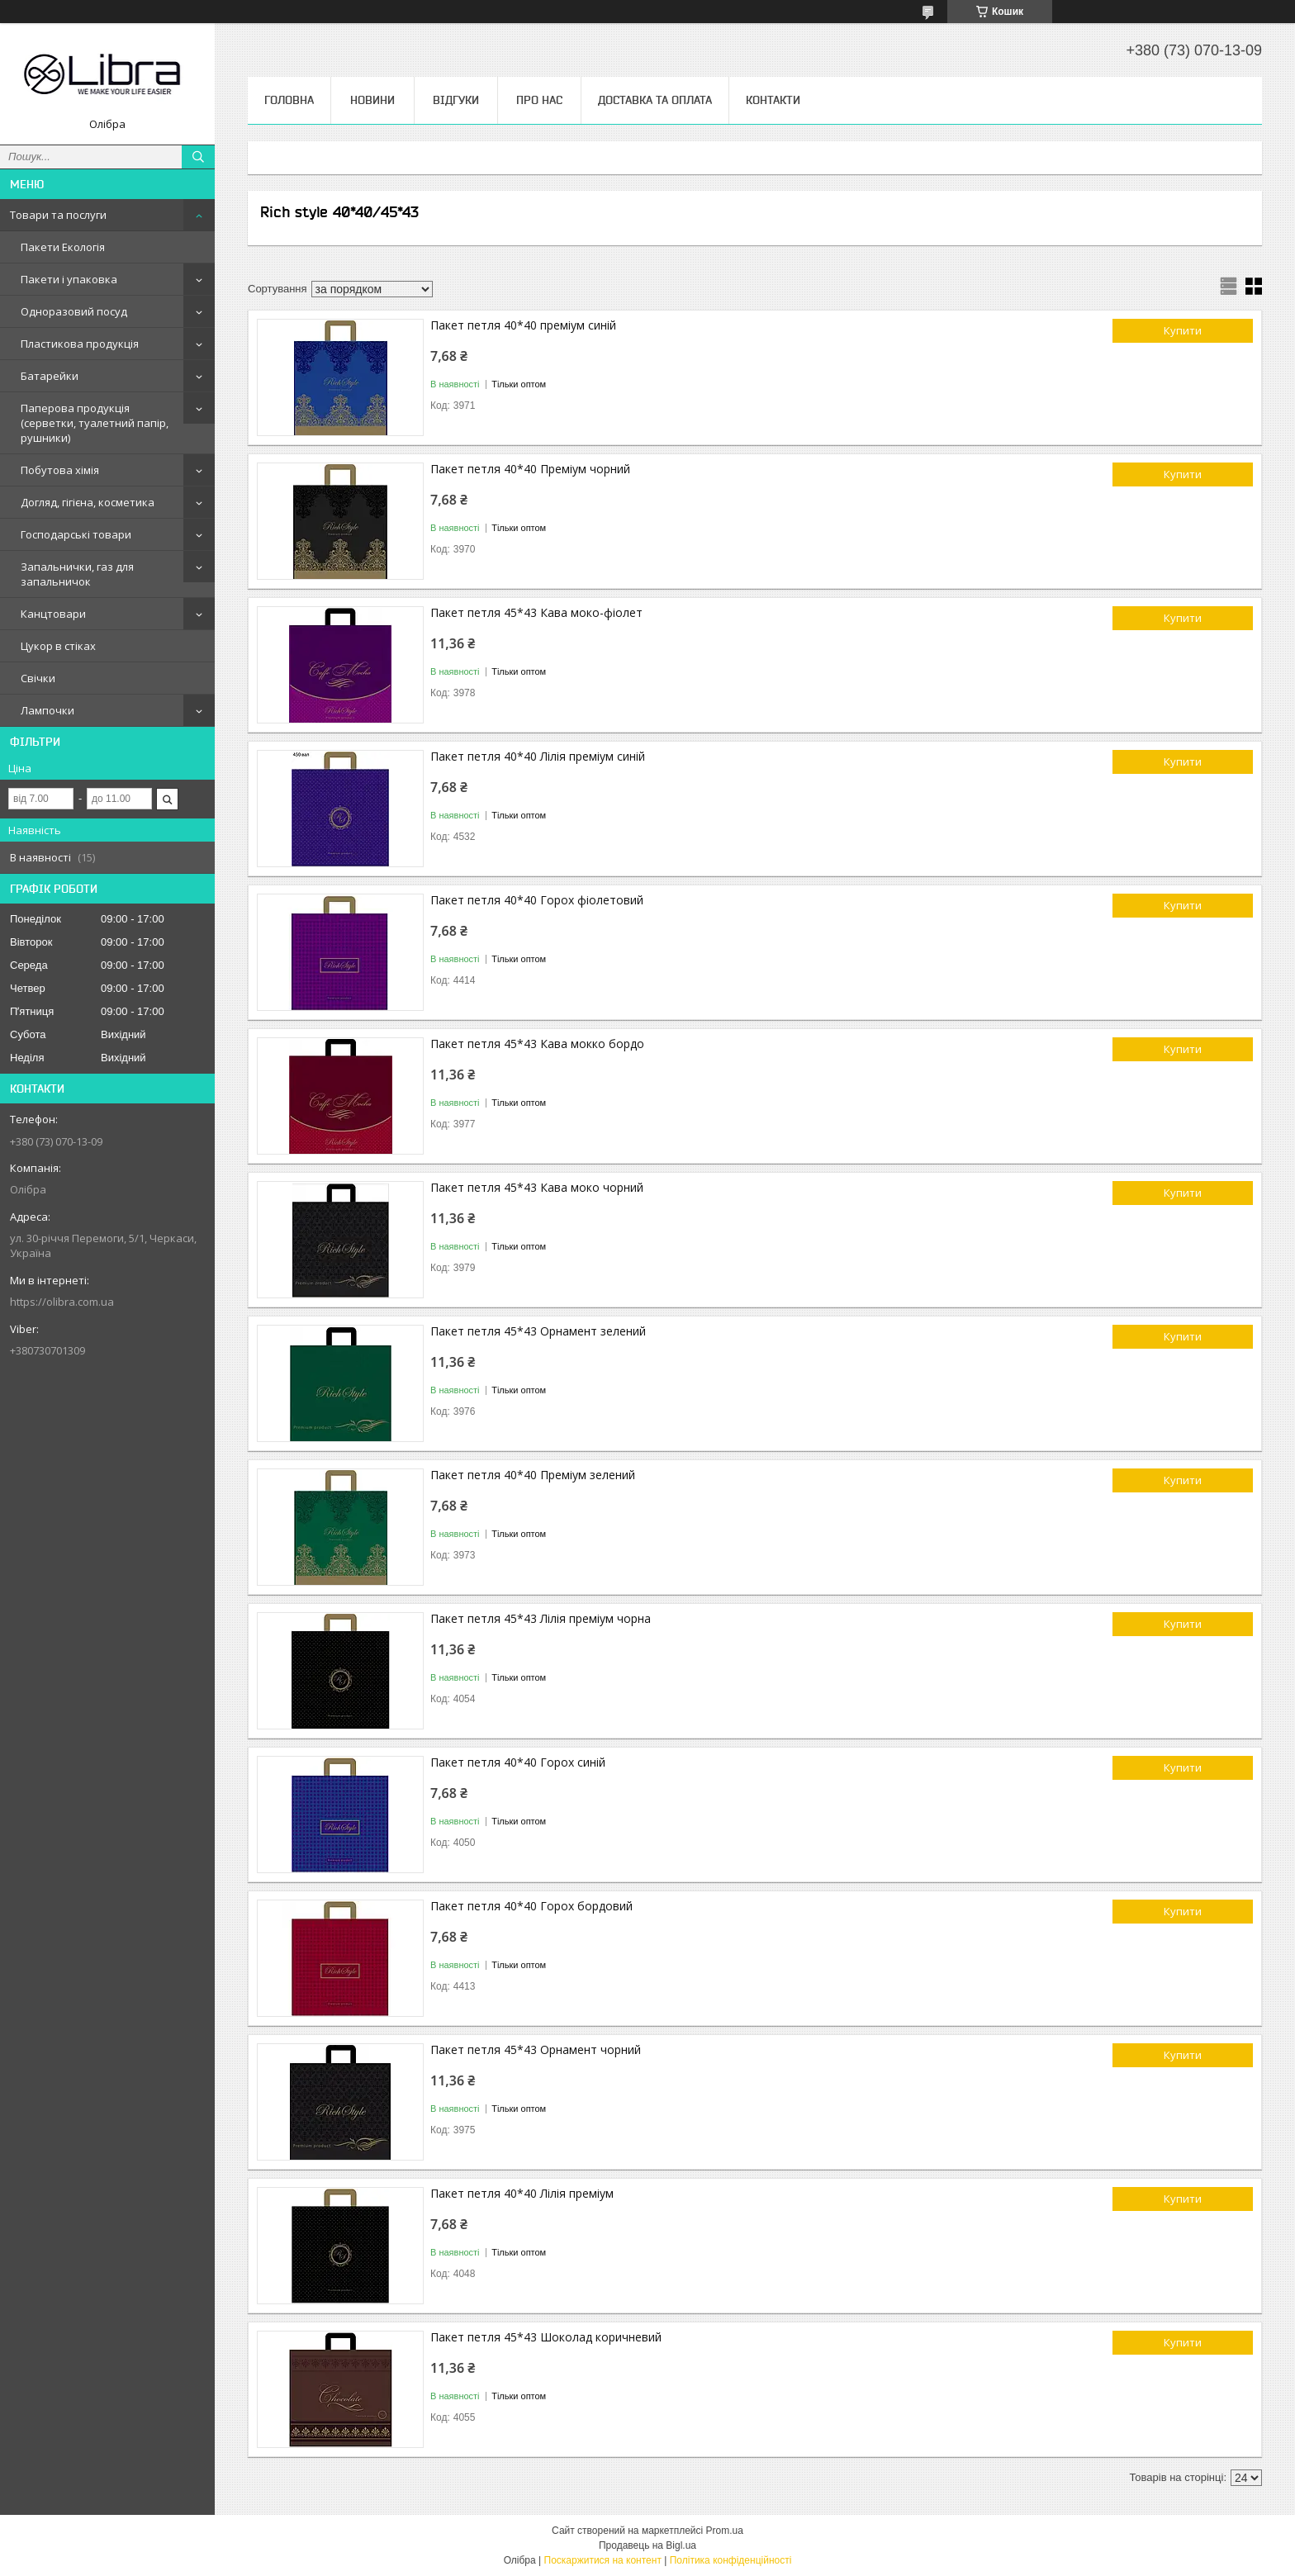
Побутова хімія (60, 470)
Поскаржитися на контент (603, 2560)
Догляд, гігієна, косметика (87, 502)
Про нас (539, 100)
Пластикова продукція (80, 343)
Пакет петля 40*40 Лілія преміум (522, 2193)
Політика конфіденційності (731, 2560)
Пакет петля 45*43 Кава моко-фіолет (536, 612)
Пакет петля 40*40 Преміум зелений (532, 1475)
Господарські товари (76, 534)
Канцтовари (53, 613)
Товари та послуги (58, 214)
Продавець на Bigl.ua (647, 2545)
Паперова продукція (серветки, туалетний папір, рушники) (94, 423)
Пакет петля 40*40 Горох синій (517, 1762)
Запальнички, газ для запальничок (77, 574)
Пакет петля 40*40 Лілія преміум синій (537, 756)
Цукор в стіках (58, 645)
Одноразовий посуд (74, 311)
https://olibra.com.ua (62, 1301)
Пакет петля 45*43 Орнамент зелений (538, 1331)
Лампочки (47, 710)
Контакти (773, 100)
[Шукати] (198, 157)
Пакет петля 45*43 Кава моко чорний (536, 1187)
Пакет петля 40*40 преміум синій (523, 325)
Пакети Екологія (63, 247)
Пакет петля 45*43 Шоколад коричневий (546, 2337)
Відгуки (456, 100)
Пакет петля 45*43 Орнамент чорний (535, 2049)
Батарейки (49, 375)
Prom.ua (724, 2530)
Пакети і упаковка (69, 279)
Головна (289, 100)
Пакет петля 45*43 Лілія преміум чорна (540, 1618)
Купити (1183, 330)
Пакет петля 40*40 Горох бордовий (531, 1906)
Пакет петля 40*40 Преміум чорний (530, 469)
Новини (372, 100)
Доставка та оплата (655, 100)
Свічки (38, 678)
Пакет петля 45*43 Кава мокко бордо (537, 1043)
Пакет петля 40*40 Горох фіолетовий (536, 900)
